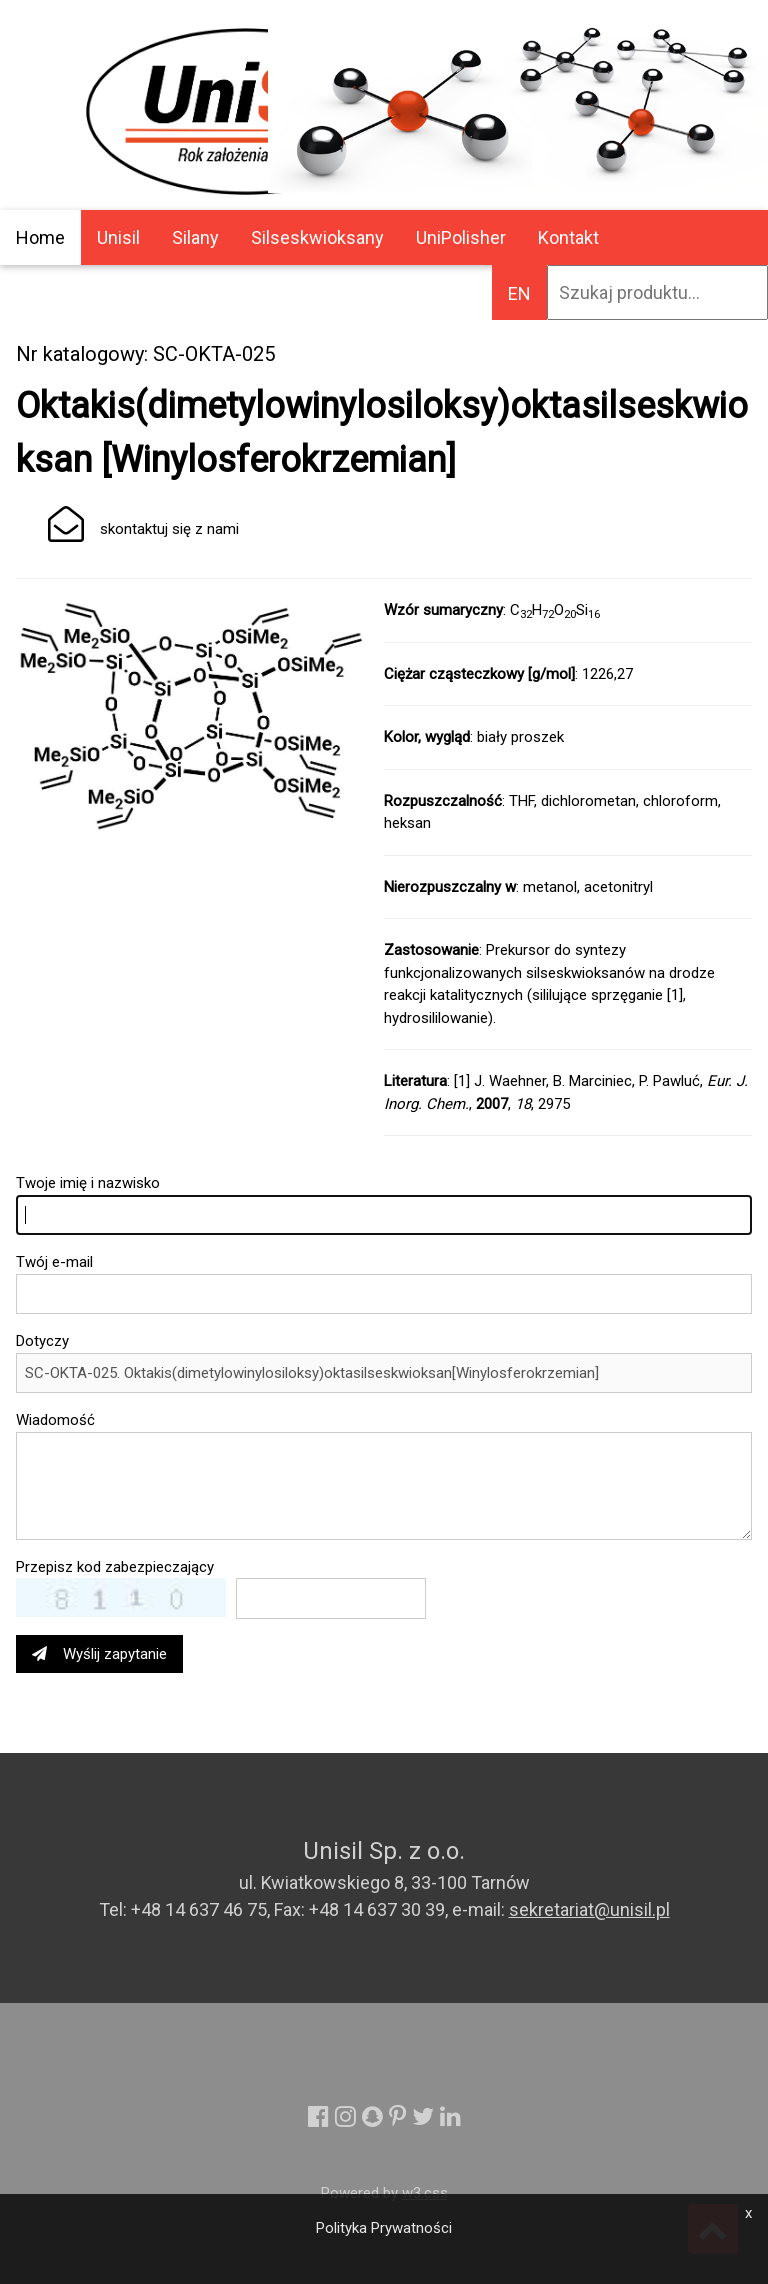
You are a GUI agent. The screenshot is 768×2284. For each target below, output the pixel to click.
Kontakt (568, 237)
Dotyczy (42, 1341)
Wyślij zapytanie (99, 1654)
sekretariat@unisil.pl (589, 1909)
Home (40, 237)
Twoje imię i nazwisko (88, 1183)
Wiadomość (55, 1420)
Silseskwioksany (317, 237)
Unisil (118, 237)
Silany (195, 237)
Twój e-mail (54, 1262)
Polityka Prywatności (384, 2228)
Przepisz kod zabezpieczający (115, 1567)
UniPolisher (461, 237)
